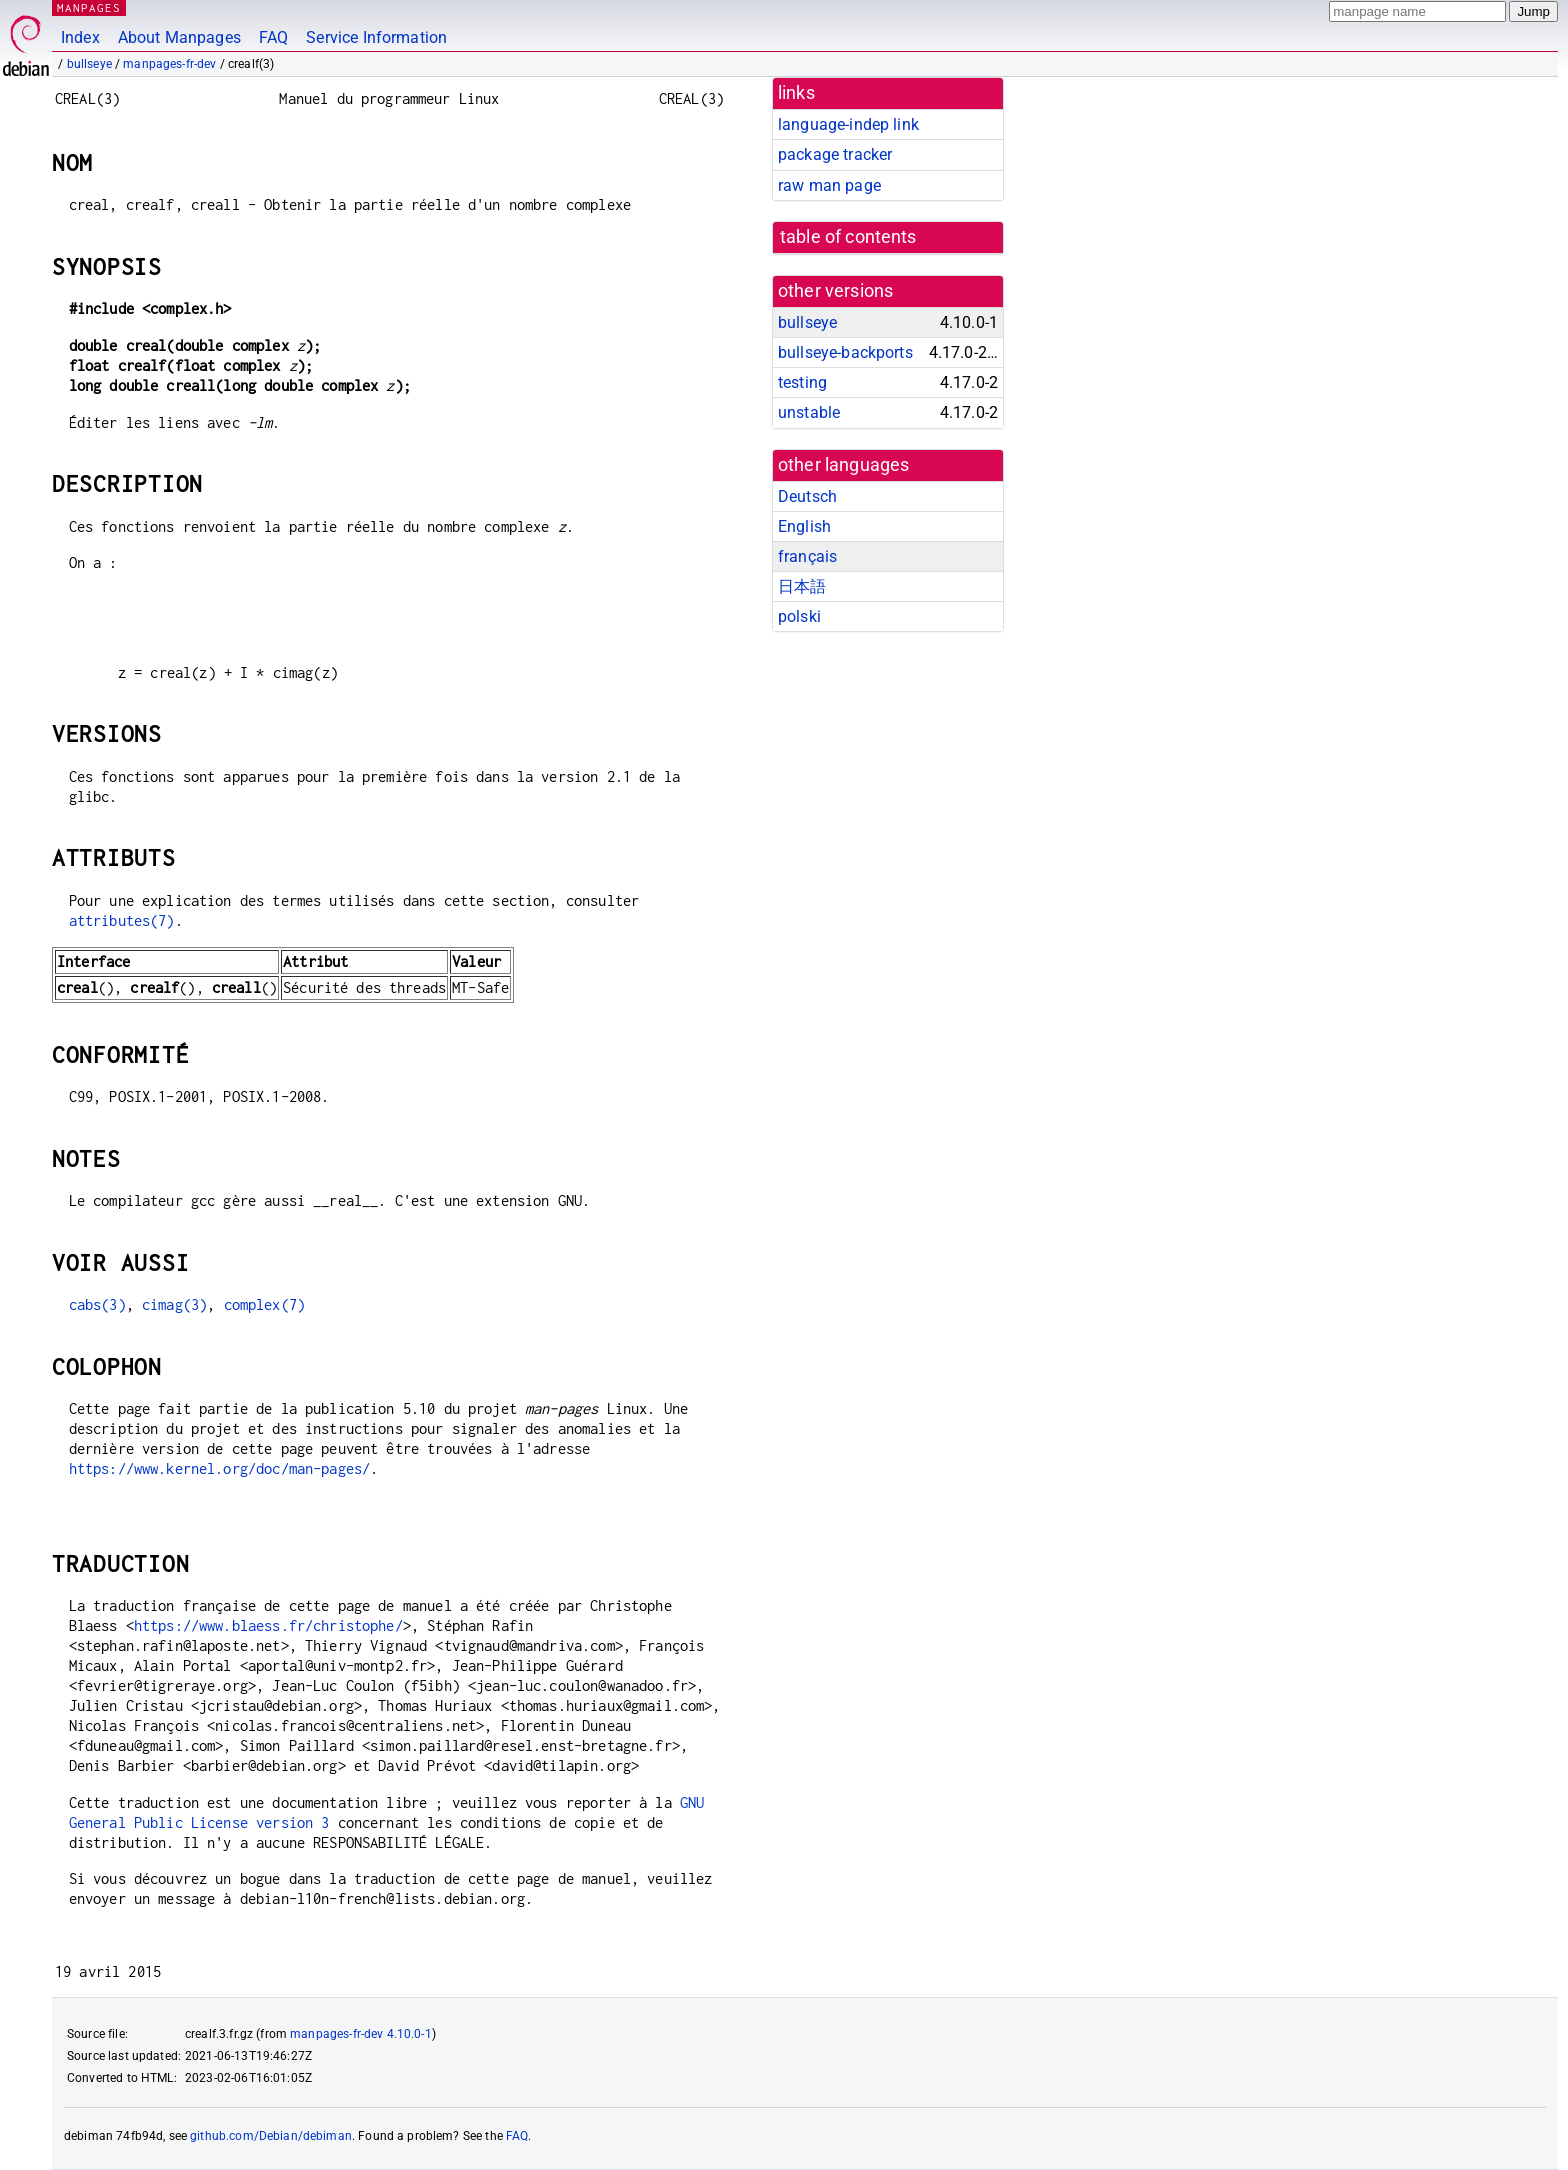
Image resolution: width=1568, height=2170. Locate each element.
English (804, 526)
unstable (809, 412)
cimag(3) (174, 1304)
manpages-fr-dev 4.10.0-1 (361, 2034)
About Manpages (179, 37)
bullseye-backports (845, 352)
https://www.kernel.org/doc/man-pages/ (220, 1468)
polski (799, 616)
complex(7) (265, 1304)
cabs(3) (97, 1304)
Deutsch (807, 496)
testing (802, 382)
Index (80, 37)
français (807, 556)
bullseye (89, 64)
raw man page (829, 185)
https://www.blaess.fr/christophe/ (268, 1625)
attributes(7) (122, 920)
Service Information (376, 37)
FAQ (273, 37)
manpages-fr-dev (169, 64)
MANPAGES (89, 7)
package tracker (835, 154)
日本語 (802, 586)
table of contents (848, 237)
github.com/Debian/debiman (271, 2136)
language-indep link (848, 124)
